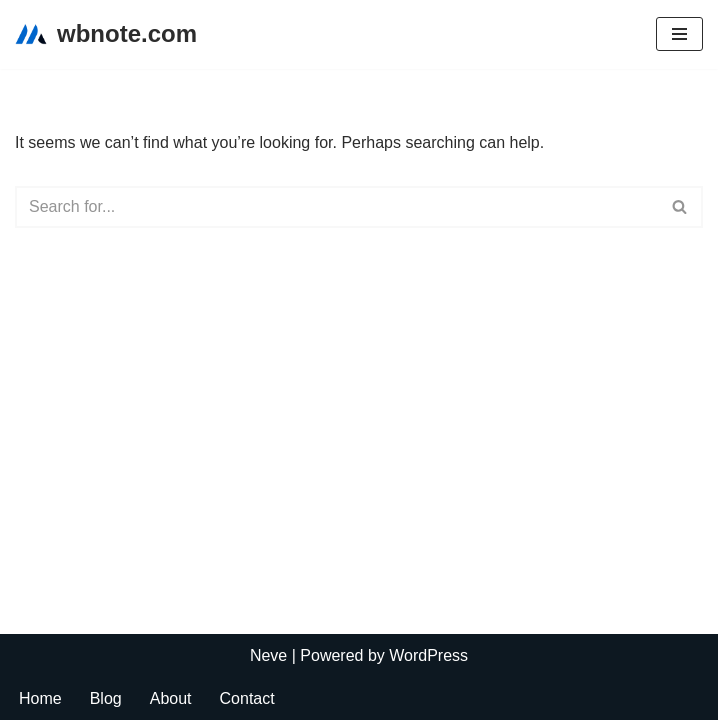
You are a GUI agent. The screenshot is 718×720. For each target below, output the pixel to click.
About (171, 698)
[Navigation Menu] (679, 34)
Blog (106, 698)
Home (40, 698)
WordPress (428, 655)
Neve (268, 655)
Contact (247, 698)
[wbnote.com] (106, 34)
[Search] (336, 207)
